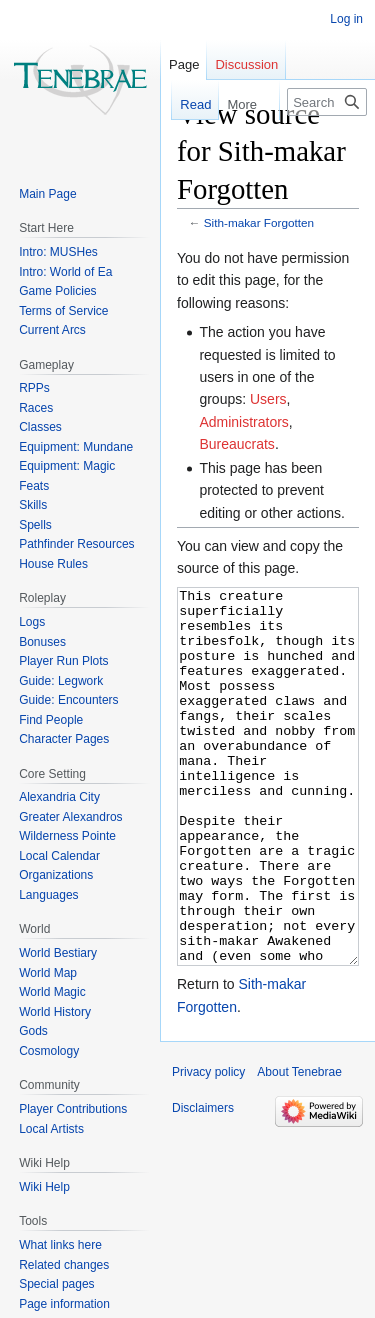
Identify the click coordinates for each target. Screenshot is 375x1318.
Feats (34, 486)
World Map (48, 973)
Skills (33, 505)
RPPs (34, 388)
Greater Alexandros (70, 817)
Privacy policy (208, 1147)
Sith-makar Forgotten (259, 222)
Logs (32, 622)
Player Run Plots (63, 661)
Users (268, 399)
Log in (346, 19)
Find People (51, 720)
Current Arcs (52, 330)
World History (55, 1012)
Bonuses (42, 642)
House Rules (53, 564)
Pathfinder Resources (76, 544)
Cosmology (49, 1051)
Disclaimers (203, 1183)
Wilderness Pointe (67, 836)
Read (184, 104)
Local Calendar (59, 856)
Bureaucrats (236, 444)
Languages (48, 895)
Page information (64, 1304)
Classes (40, 427)
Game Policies (57, 291)
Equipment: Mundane (76, 447)
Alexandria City (59, 797)
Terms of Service (63, 311)
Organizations (56, 875)
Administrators (243, 422)
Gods (33, 1031)
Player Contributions (73, 1109)
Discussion (246, 64)
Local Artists (51, 1129)
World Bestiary (58, 953)
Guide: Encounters (68, 700)
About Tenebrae (299, 1147)
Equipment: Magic (67, 466)
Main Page (47, 194)
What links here (60, 1245)
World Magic (52, 992)
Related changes (64, 1265)
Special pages (56, 1284)
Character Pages (64, 739)
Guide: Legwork (61, 681)
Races (36, 408)
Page (184, 64)
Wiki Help (44, 1187)
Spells (35, 525)
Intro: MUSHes (58, 252)
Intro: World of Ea (65, 272)
